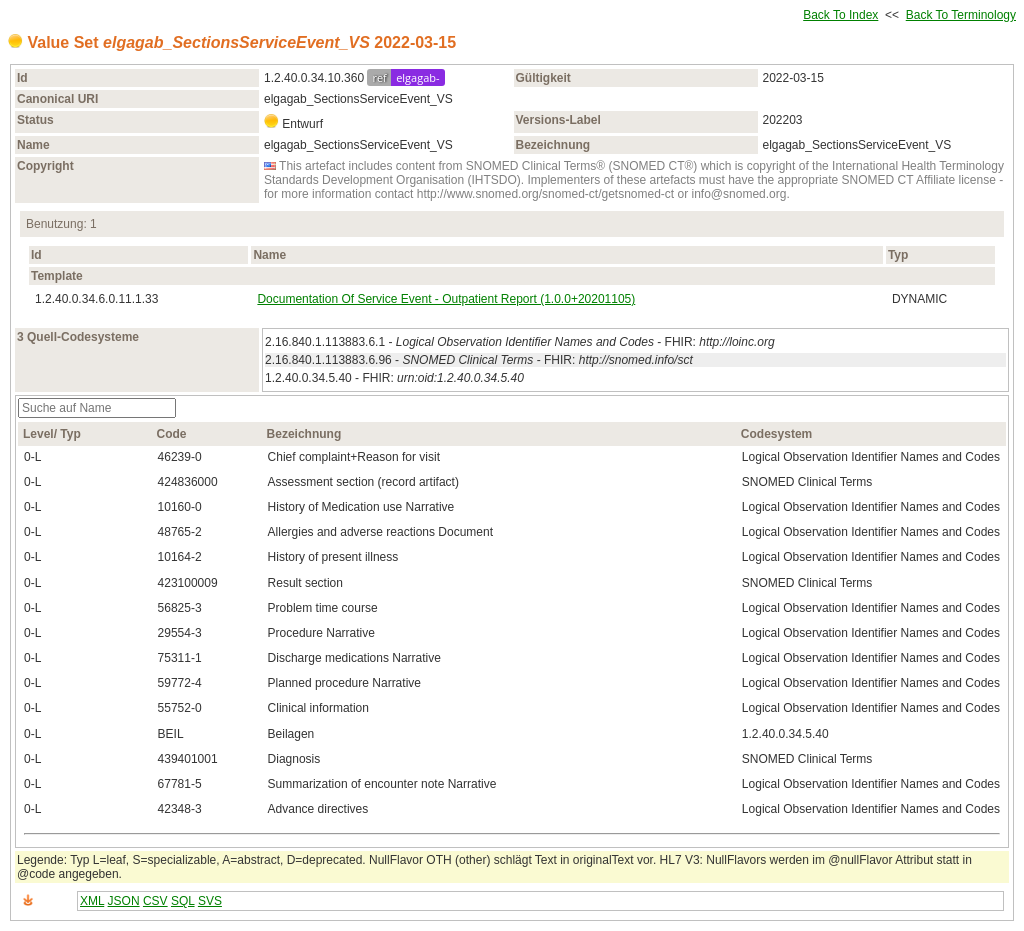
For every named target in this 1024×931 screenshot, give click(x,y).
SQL (183, 901)
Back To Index (840, 15)
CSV (155, 901)
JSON (124, 901)
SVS (210, 901)
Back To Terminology (961, 15)
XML (92, 901)
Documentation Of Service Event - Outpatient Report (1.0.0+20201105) (446, 299)
